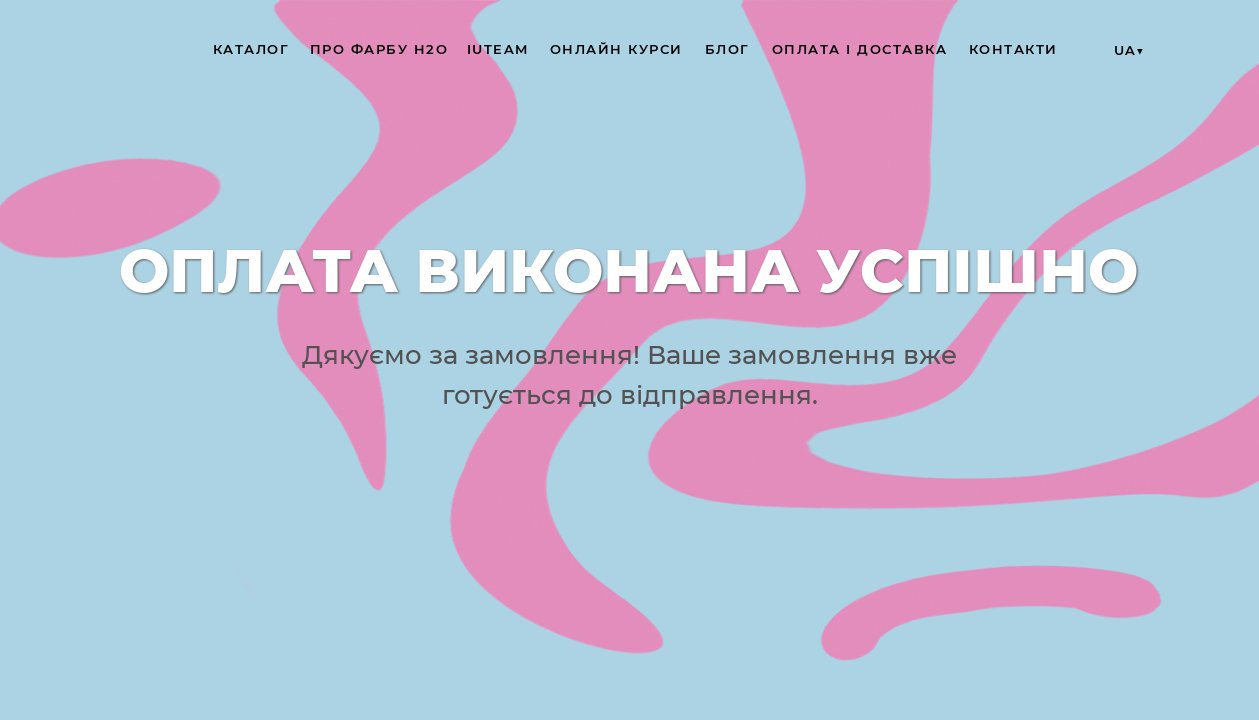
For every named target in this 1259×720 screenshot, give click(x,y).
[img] (100, 50)
